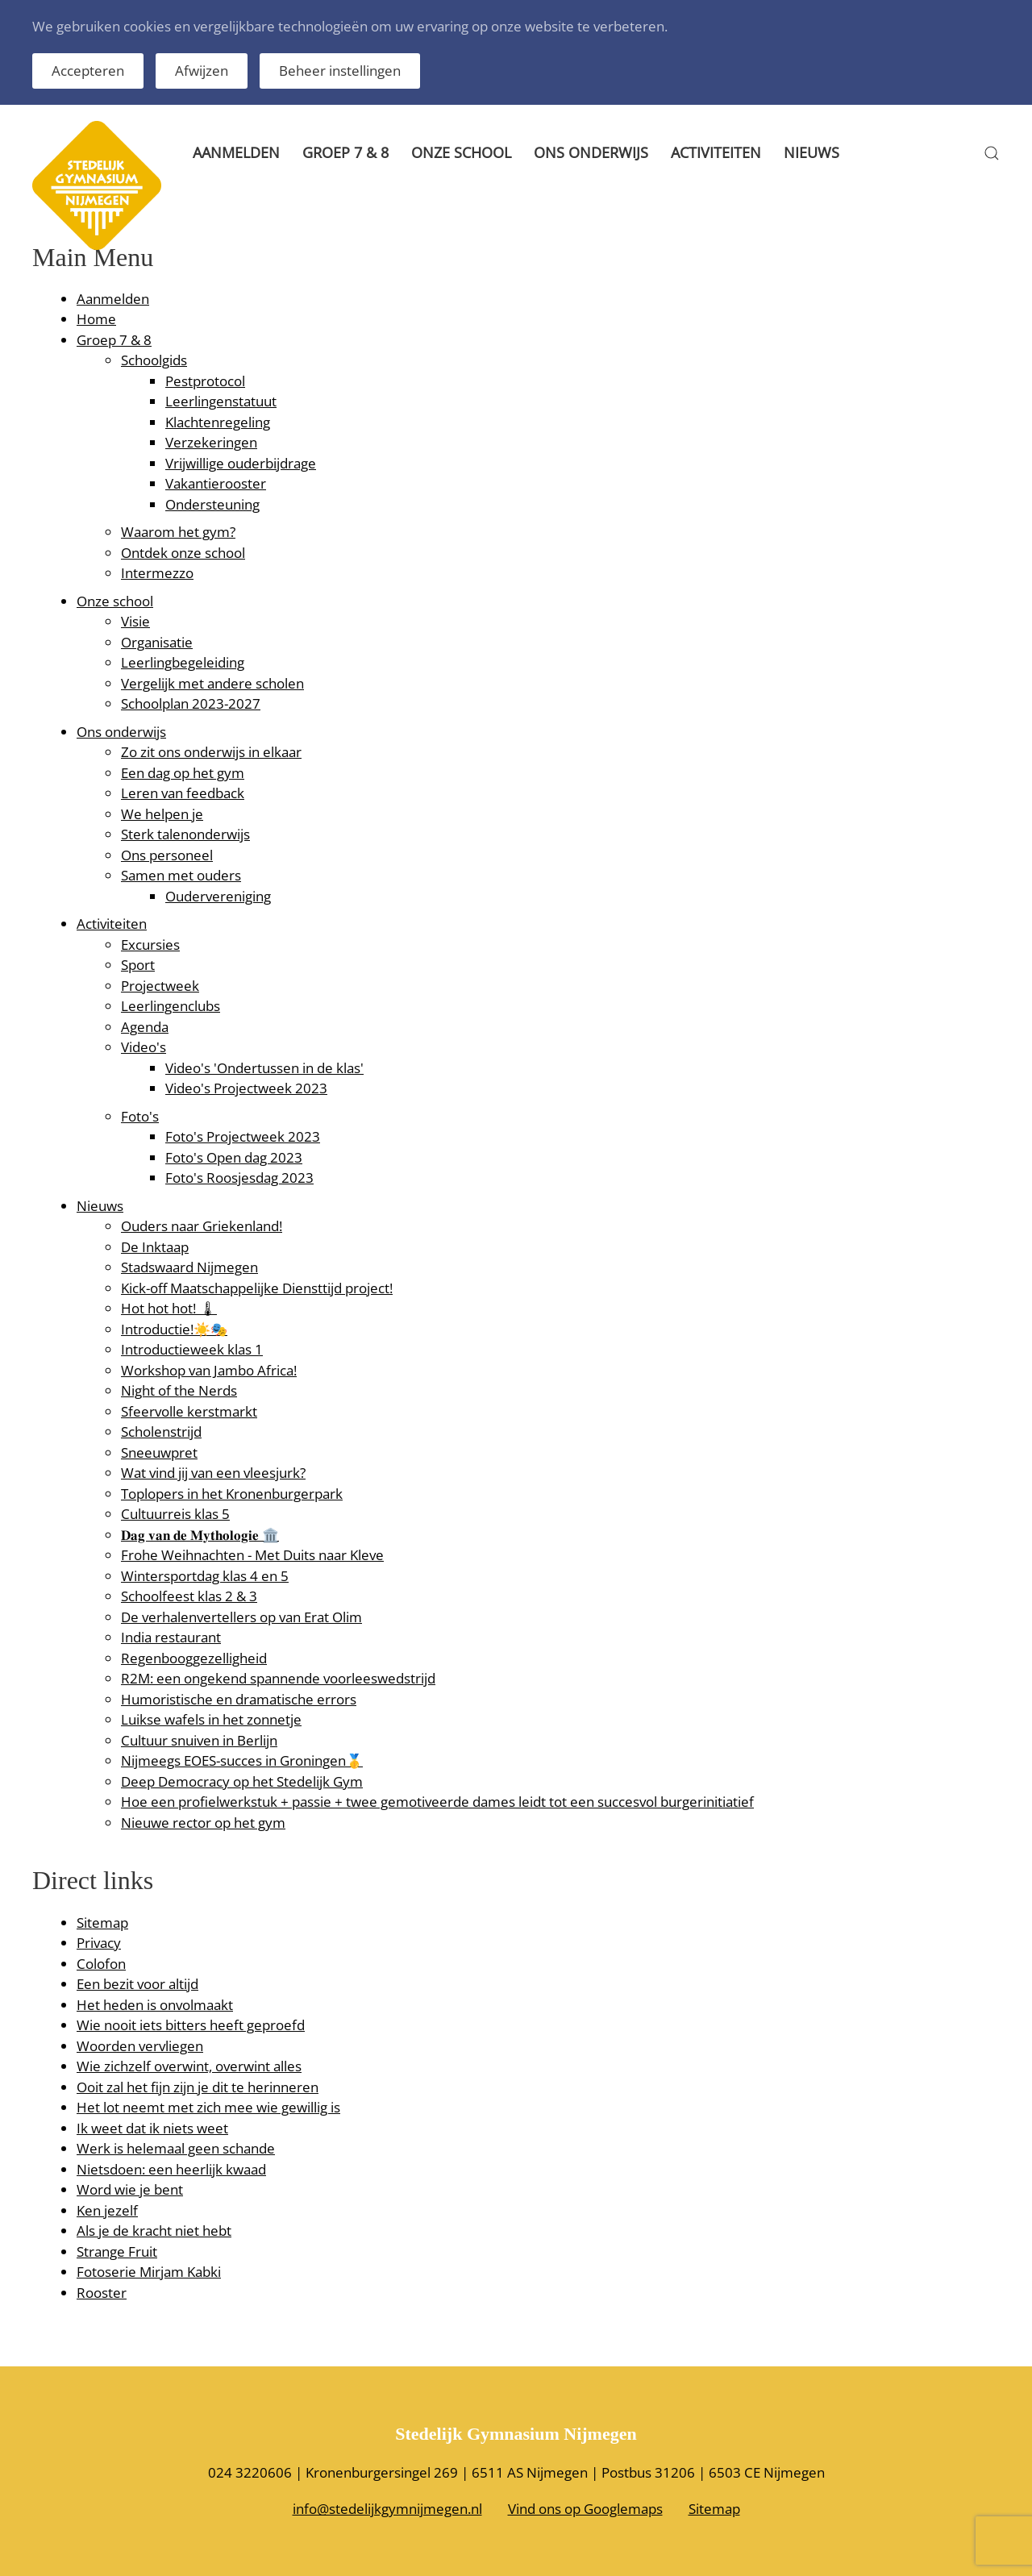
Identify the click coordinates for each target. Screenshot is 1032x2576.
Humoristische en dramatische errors (238, 1699)
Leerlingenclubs (170, 1006)
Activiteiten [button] (716, 152)
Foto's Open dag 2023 (233, 1157)
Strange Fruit (117, 2251)
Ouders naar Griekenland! (201, 1226)
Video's (143, 1047)
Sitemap (102, 1922)
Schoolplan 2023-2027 (190, 703)
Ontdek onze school (183, 552)
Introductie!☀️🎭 (174, 1329)
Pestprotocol (205, 381)
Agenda (145, 1026)
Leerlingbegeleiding (182, 662)
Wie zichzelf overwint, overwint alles (189, 2066)
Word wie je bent (130, 2189)
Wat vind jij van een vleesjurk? (213, 1472)
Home (96, 319)
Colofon (101, 1963)
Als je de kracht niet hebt (154, 2230)
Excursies (150, 944)
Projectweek (160, 985)
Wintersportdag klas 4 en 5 (205, 1576)
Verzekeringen (211, 442)
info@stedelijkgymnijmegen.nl (387, 2509)
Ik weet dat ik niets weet (152, 2128)
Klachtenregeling (217, 422)
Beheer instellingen (340, 70)
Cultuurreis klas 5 (175, 1513)
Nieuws (811, 152)
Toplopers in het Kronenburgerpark (232, 1493)
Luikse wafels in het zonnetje (211, 1719)
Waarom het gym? (178, 531)
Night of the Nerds (179, 1390)
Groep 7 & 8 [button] (345, 152)
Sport (138, 964)
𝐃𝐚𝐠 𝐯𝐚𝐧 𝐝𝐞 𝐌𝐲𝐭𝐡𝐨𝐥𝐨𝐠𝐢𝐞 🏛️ (200, 1534)
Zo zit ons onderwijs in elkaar (211, 752)
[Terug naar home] (96, 153)
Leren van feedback (182, 793)
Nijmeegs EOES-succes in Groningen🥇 (242, 1760)
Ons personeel (167, 855)
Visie (135, 621)
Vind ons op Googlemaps (585, 2509)
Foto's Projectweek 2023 (242, 1136)
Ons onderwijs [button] (591, 152)
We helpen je (162, 814)
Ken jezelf (107, 2210)
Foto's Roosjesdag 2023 (239, 1177)
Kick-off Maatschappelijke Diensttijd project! (257, 1288)
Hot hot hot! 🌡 (169, 1308)
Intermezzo (157, 573)
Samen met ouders (181, 875)
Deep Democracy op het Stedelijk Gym (242, 1781)
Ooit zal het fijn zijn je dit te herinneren (197, 2087)
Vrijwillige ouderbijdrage (240, 463)
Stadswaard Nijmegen (189, 1267)
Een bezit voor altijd (137, 1984)
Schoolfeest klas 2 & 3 (189, 1596)
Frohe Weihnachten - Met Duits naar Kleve (252, 1555)
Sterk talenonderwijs (185, 834)
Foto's (140, 1116)
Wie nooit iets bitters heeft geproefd (191, 2025)
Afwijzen (201, 70)
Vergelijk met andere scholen (212, 683)
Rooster (102, 2292)
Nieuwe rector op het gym (203, 1822)
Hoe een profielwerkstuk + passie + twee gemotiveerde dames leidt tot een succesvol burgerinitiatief (437, 1801)
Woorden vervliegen (140, 2046)
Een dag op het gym (182, 773)
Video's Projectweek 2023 (246, 1088)
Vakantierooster (215, 483)
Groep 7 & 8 (114, 340)
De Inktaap (155, 1247)
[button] (992, 153)
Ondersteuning (212, 504)
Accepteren (88, 70)
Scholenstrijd (161, 1431)
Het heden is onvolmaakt (155, 2004)
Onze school (115, 601)
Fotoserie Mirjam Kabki (149, 2271)
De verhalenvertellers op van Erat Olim (241, 1617)
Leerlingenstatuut (221, 401)
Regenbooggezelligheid (194, 1658)
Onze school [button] (461, 152)
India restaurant (171, 1637)
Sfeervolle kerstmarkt (189, 1411)
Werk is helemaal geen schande (176, 2148)
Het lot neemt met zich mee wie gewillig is (208, 2107)
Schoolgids (154, 360)
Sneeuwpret (159, 1452)
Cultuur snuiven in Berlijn (199, 1740)
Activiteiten (112, 923)
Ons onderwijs (121, 731)
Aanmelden (236, 152)
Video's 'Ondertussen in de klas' (264, 1068)
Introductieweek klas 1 (192, 1349)
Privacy (99, 1942)
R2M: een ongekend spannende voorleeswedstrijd (278, 1678)
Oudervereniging (218, 896)
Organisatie (157, 642)
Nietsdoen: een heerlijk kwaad (171, 2169)
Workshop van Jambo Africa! (209, 1370)
